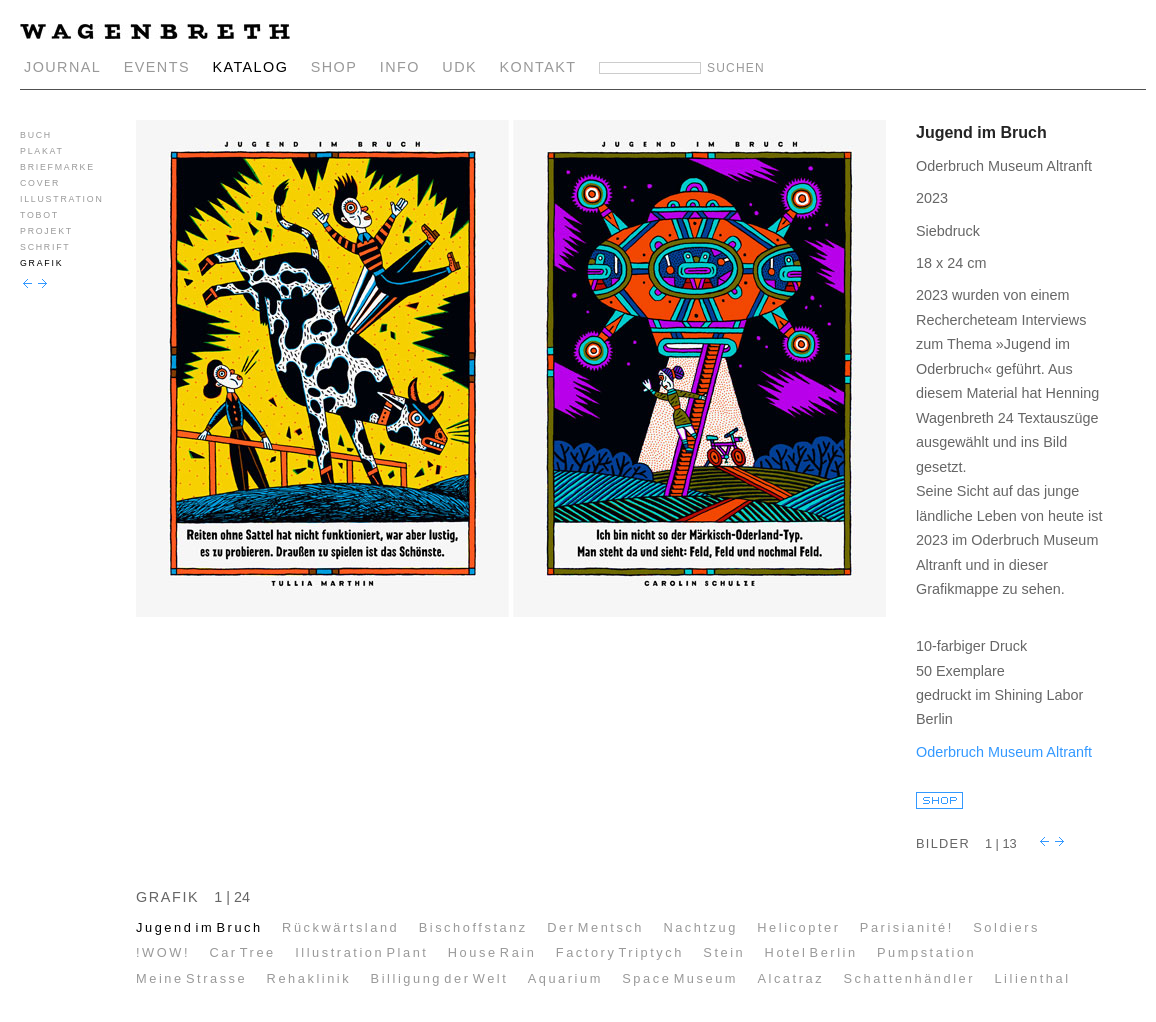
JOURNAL (62, 67)
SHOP (334, 67)
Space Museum (680, 978)
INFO (400, 67)
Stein (724, 952)
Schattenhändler (909, 978)
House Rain (492, 952)
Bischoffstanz (473, 927)
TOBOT (39, 215)
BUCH (36, 135)
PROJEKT (46, 231)
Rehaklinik (309, 978)
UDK (459, 67)
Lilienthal (1032, 978)
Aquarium (565, 978)
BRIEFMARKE (57, 167)
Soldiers (1006, 927)
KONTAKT (538, 67)
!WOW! (163, 952)
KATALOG (250, 67)
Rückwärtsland (340, 927)
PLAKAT (42, 151)
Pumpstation (926, 952)
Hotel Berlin (811, 952)
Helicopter (798, 927)
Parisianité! (907, 927)
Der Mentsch (595, 927)
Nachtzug (700, 927)
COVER (40, 183)
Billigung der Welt (440, 978)
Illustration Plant (361, 952)
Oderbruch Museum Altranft (1004, 752)
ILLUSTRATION (62, 199)
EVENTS (157, 67)
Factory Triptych (620, 952)
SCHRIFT (45, 247)
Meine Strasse (191, 978)
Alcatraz (790, 978)
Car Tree (242, 952)
